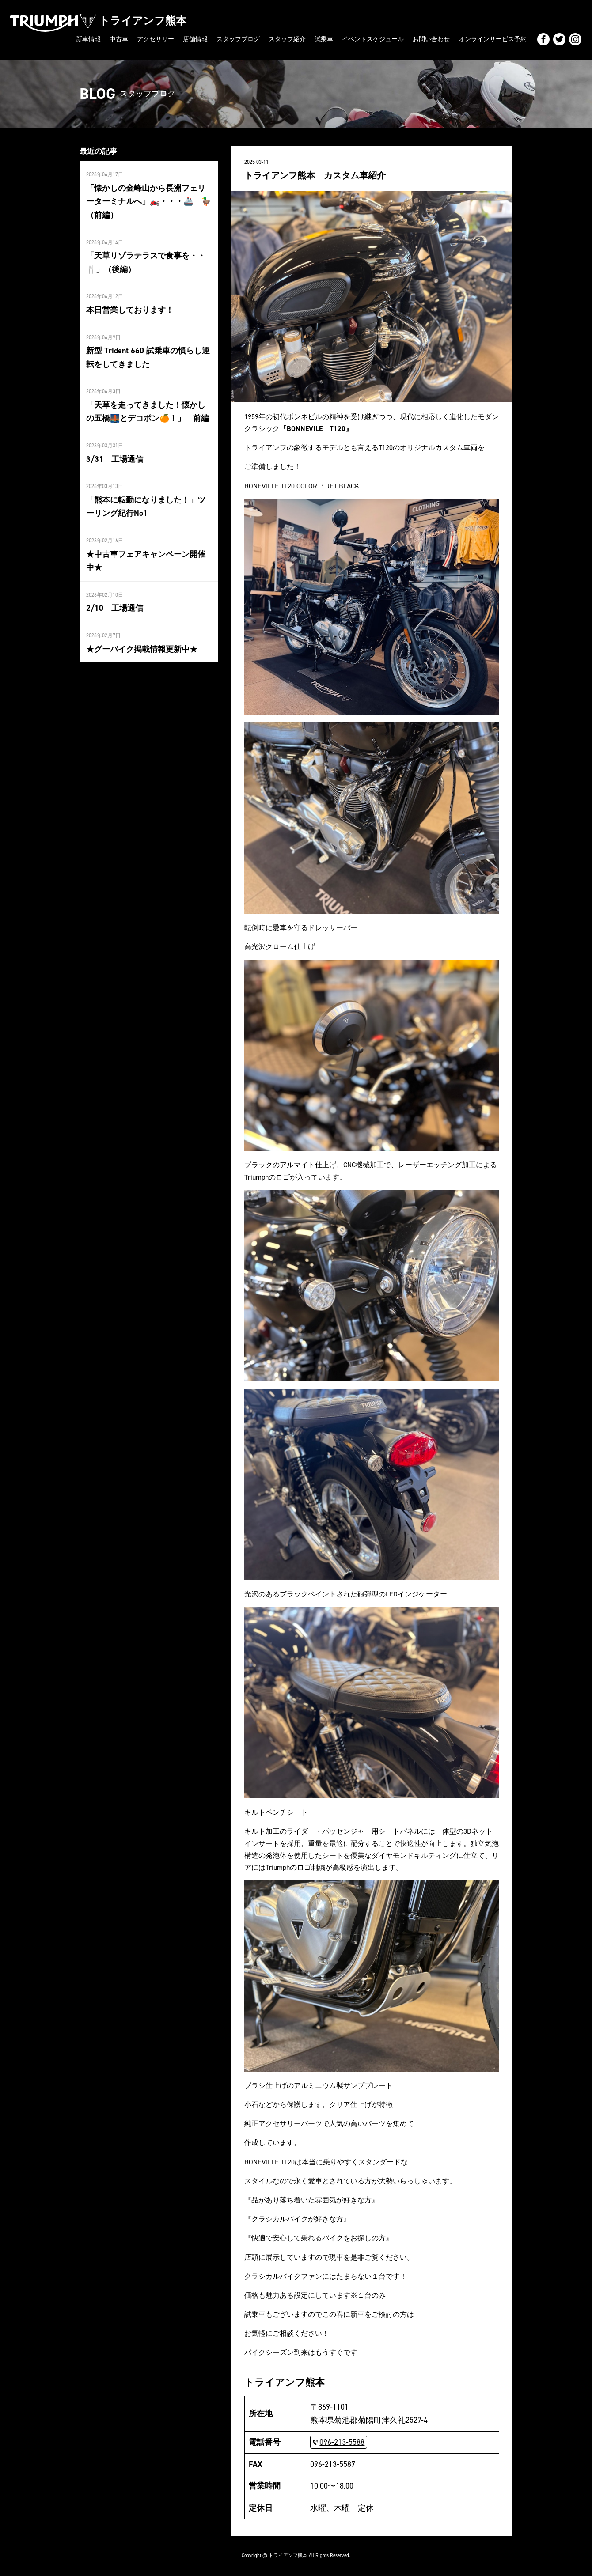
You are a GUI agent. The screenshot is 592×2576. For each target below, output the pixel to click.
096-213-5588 (341, 2442)
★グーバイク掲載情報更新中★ (141, 649)
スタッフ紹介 (287, 39)
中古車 (119, 39)
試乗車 (324, 39)
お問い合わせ (431, 39)
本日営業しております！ (130, 310)
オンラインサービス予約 (493, 39)
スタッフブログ (238, 39)
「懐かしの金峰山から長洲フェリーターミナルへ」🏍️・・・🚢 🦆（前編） (148, 201)
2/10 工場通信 (114, 608)
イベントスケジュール (373, 39)
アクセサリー (155, 39)
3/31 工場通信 (114, 459)
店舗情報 (195, 39)
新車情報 (88, 39)
